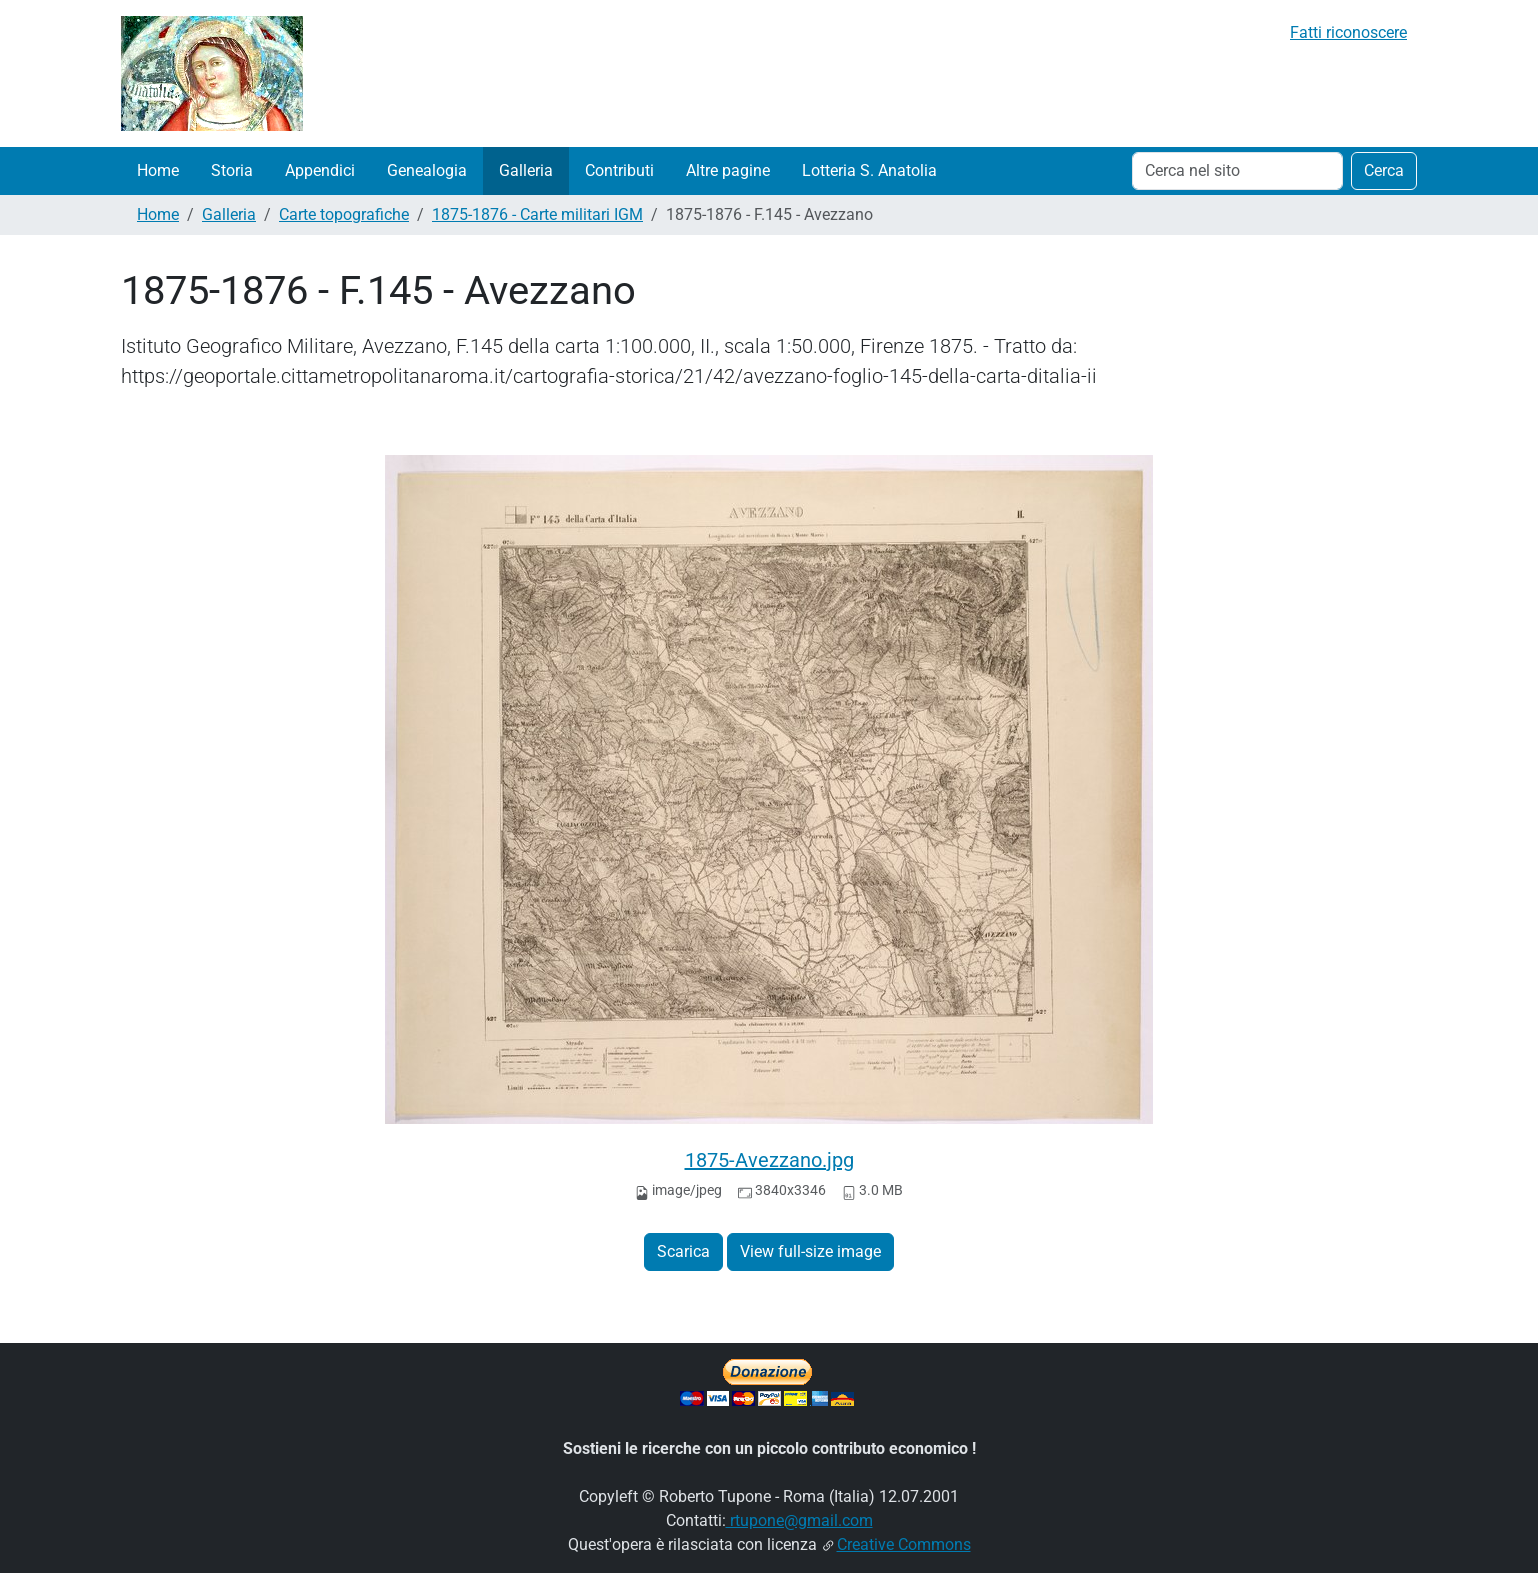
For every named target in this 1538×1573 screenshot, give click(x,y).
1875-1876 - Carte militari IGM (537, 214)
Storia (232, 170)
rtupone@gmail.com (799, 1520)
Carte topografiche (344, 214)
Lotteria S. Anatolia (869, 170)
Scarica (683, 1251)
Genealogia (427, 170)
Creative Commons (904, 1544)
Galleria (526, 170)
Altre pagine (728, 170)
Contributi (619, 170)
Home (158, 170)
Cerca (1384, 170)
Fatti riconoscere (1348, 32)
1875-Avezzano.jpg (769, 1160)
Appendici (320, 170)
